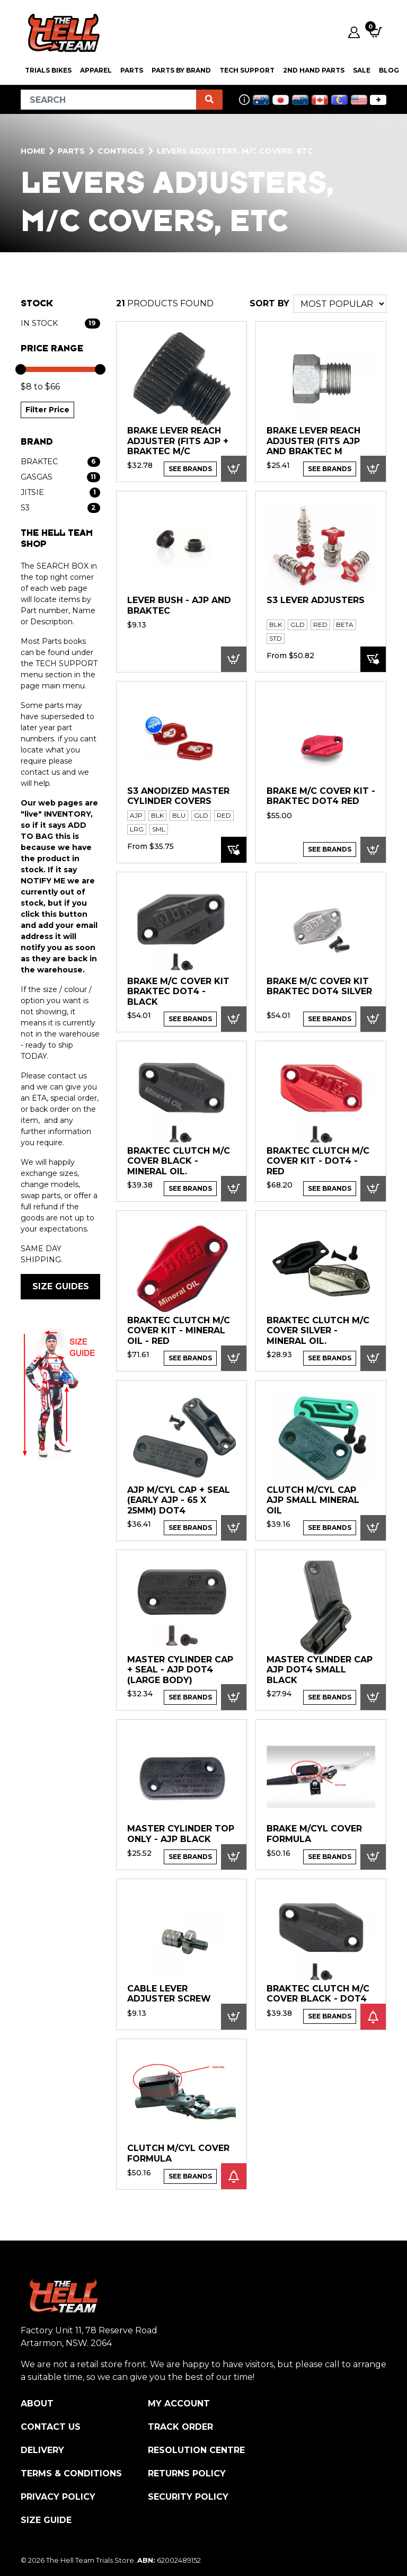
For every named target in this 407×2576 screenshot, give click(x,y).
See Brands (190, 469)
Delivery (42, 2450)
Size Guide (46, 2520)
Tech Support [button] (247, 70)
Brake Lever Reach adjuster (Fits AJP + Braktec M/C (177, 441)
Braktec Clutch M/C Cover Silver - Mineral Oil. (318, 1330)
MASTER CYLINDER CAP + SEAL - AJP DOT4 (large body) (180, 1669)
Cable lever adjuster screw (169, 1994)
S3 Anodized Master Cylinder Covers (178, 796)
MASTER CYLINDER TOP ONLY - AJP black (180, 1833)
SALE (361, 70)
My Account (179, 2403)
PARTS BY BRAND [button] (181, 70)
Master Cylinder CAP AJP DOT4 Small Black (320, 1669)
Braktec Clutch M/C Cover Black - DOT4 (318, 1994)
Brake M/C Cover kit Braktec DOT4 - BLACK (178, 991)
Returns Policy (187, 2473)
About (37, 2403)
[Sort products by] (340, 304)
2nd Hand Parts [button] (313, 70)
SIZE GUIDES (60, 1286)
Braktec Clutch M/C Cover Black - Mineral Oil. (178, 1161)
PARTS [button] (131, 70)
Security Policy (188, 2497)
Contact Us (51, 2427)
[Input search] (109, 100)
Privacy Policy (58, 2497)
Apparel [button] (96, 70)
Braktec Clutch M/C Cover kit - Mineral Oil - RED (178, 1330)
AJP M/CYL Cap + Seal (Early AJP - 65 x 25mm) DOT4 (178, 1500)
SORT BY (269, 303)
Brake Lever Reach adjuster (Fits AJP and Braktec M (313, 441)
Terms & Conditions (71, 2473)
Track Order (180, 2427)
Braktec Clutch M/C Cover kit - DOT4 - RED (318, 1161)
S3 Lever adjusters (316, 600)
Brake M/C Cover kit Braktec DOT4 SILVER (319, 986)
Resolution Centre (196, 2450)
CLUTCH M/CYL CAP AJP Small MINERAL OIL (313, 1500)
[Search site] (209, 100)
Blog (389, 70)
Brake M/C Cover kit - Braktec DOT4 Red (321, 796)
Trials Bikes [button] (48, 70)
